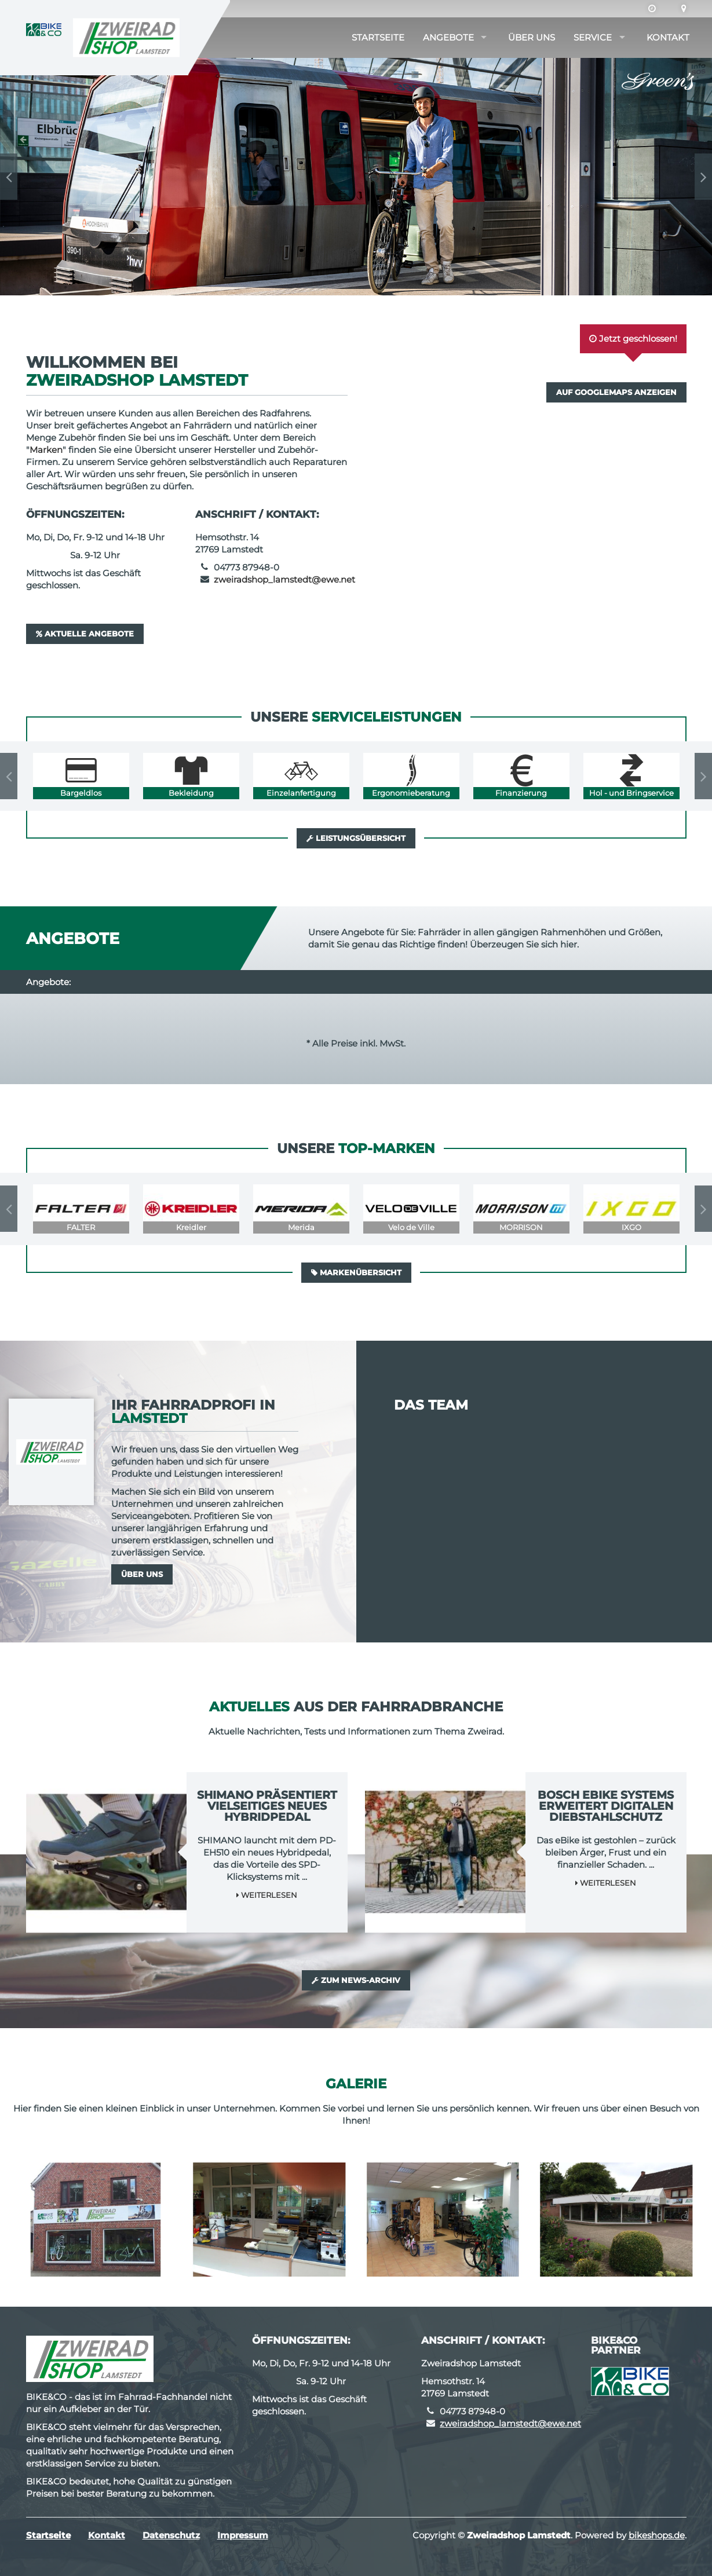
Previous (8, 176)
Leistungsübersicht (356, 838)
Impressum (242, 2535)
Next (703, 176)
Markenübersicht (356, 1272)
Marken (46, 449)
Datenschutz (171, 2535)
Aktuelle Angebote (85, 633)
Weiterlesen (266, 1895)
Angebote (448, 37)
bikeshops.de (657, 2535)
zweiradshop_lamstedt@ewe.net (284, 579)
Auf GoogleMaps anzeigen (616, 392)
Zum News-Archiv (356, 1980)
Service (593, 37)
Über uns (531, 37)
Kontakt (668, 37)
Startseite (378, 37)
